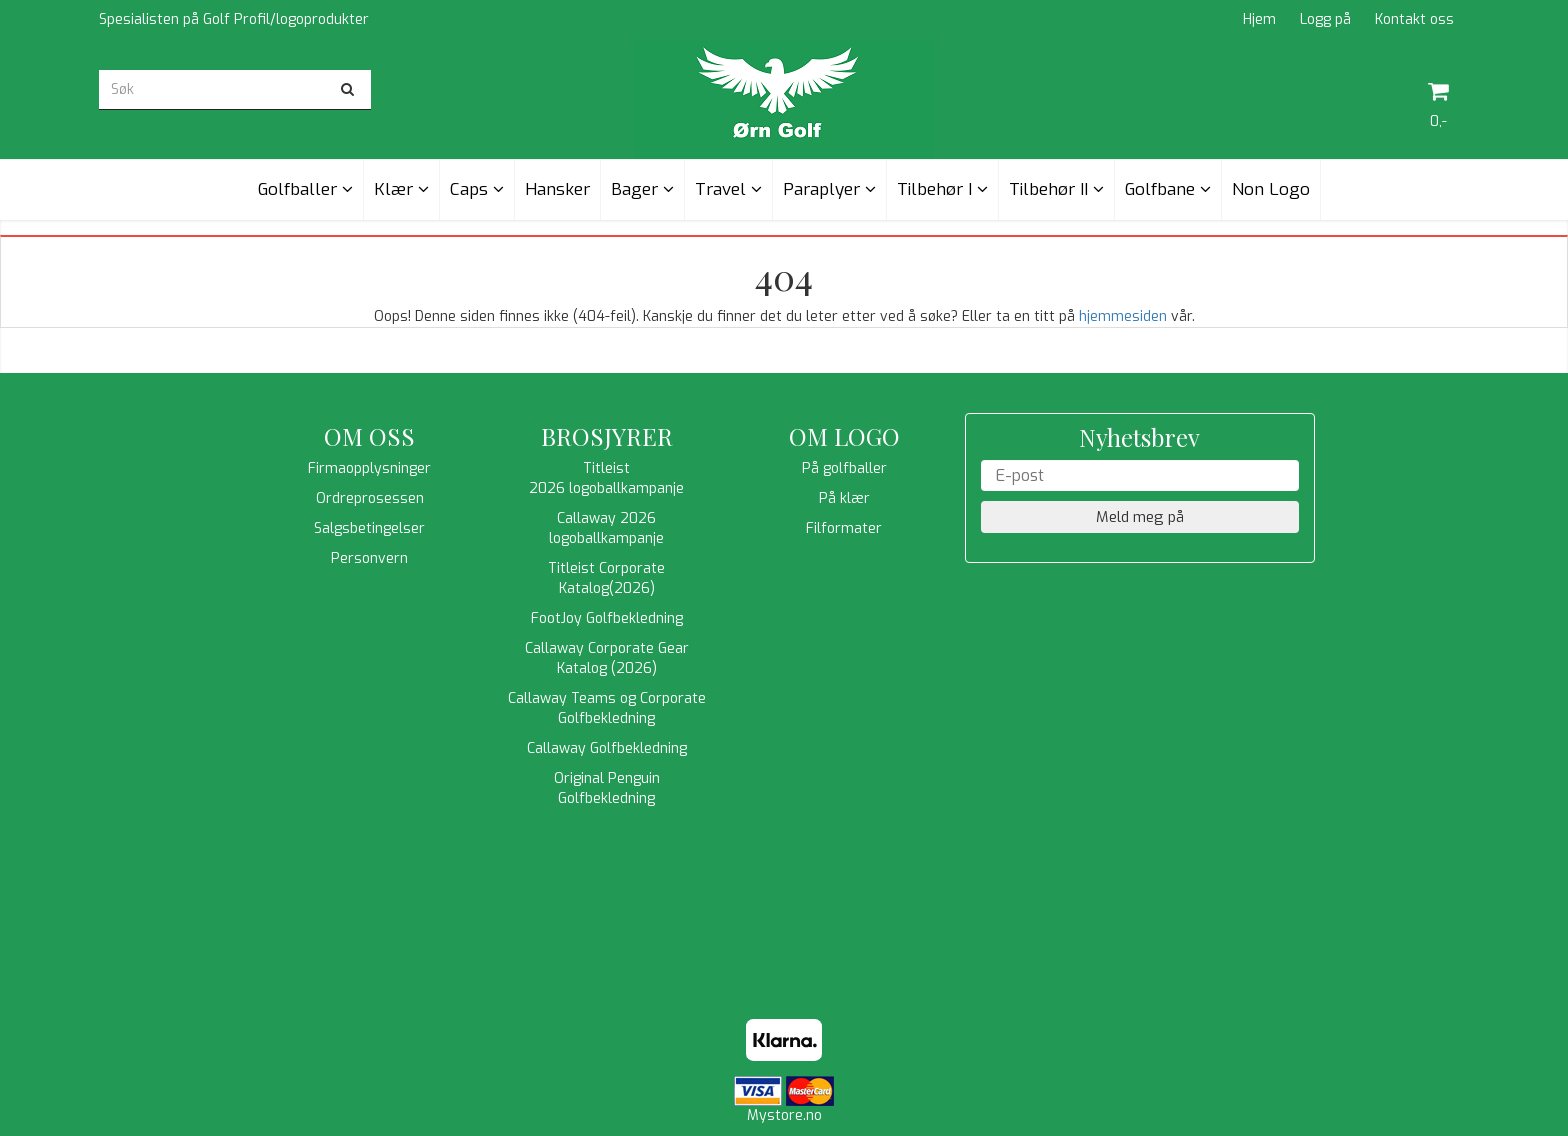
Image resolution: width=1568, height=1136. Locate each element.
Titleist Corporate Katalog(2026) (606, 578)
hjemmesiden (1123, 316)
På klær (844, 498)
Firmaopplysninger (369, 468)
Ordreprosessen (370, 498)
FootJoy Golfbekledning (607, 618)
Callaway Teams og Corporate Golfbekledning (607, 708)
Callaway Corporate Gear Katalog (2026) (607, 658)
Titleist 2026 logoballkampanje (606, 478)
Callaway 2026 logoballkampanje (606, 528)
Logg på (1325, 19)
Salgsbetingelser (369, 528)
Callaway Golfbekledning (607, 748)
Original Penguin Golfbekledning (607, 788)
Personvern (369, 558)
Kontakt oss (1414, 19)
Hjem (1259, 19)
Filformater (844, 528)
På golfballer (844, 468)
